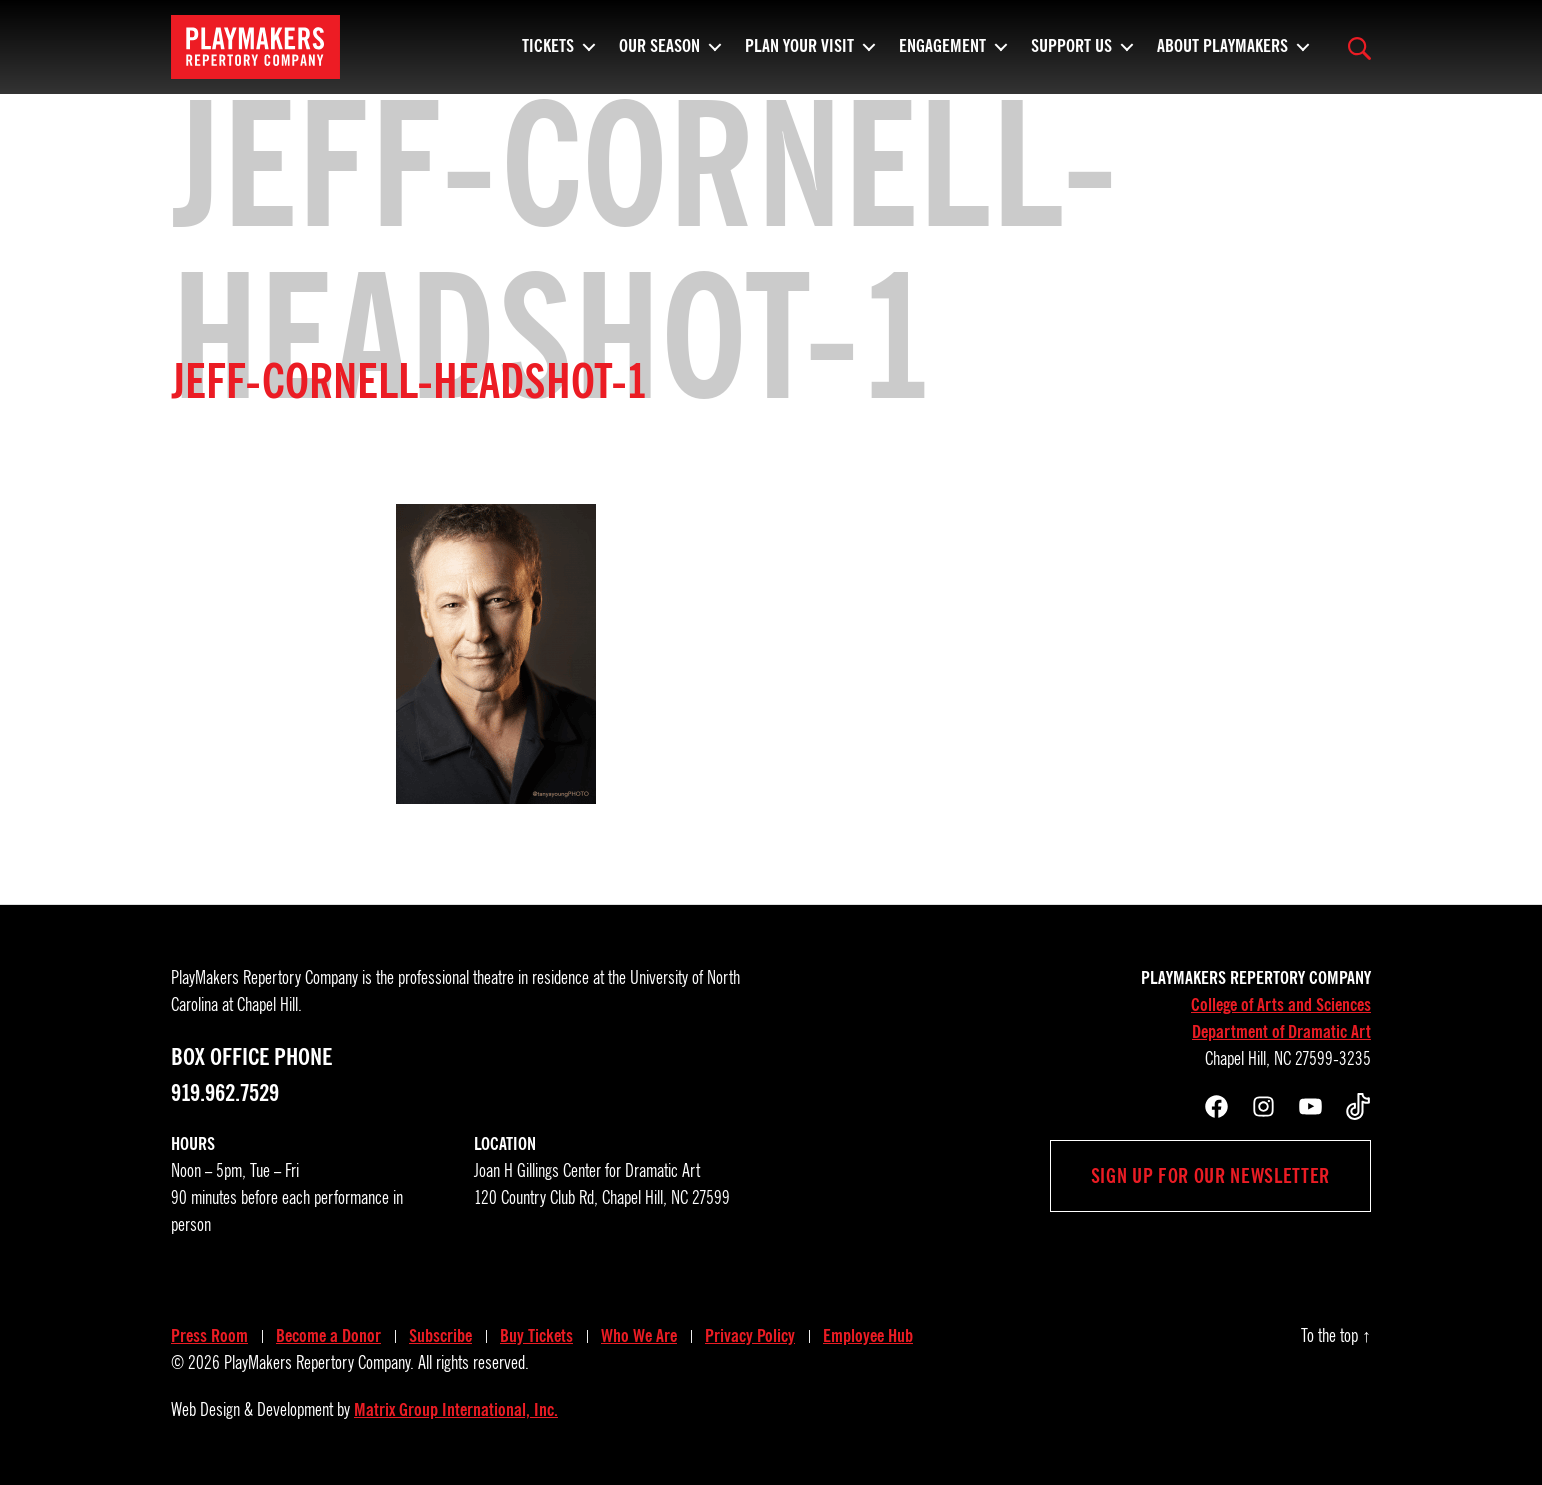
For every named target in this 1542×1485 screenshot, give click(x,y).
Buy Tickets (536, 1336)
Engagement (942, 55)
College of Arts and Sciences (1281, 1005)
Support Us (1071, 55)
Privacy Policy (750, 1336)
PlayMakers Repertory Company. (319, 1363)
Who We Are (639, 1336)
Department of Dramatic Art (1281, 1032)
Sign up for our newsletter (1210, 1176)
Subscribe (440, 1336)
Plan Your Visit (799, 55)
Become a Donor (328, 1336)
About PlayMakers (1222, 55)
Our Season (659, 55)
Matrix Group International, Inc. (456, 1410)
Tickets (548, 55)
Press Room (209, 1336)
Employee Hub (868, 1336)
